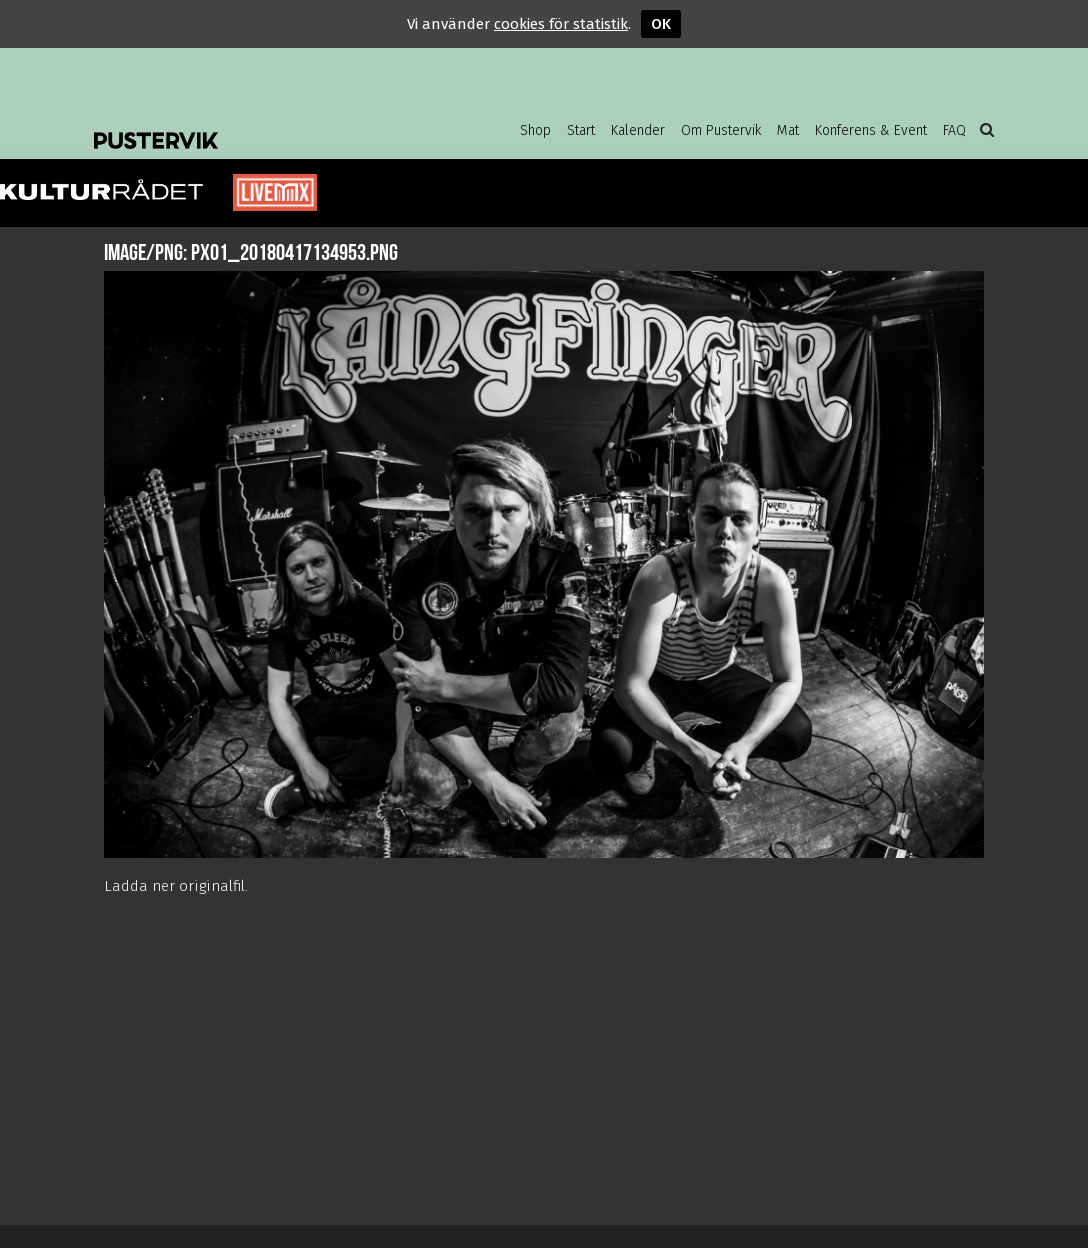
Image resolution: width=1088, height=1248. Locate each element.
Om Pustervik (721, 130)
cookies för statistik (561, 24)
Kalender (638, 130)
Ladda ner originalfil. (176, 886)
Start (581, 130)
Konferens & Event (871, 130)
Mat (788, 130)
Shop (535, 130)
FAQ (954, 130)
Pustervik (254, 125)
